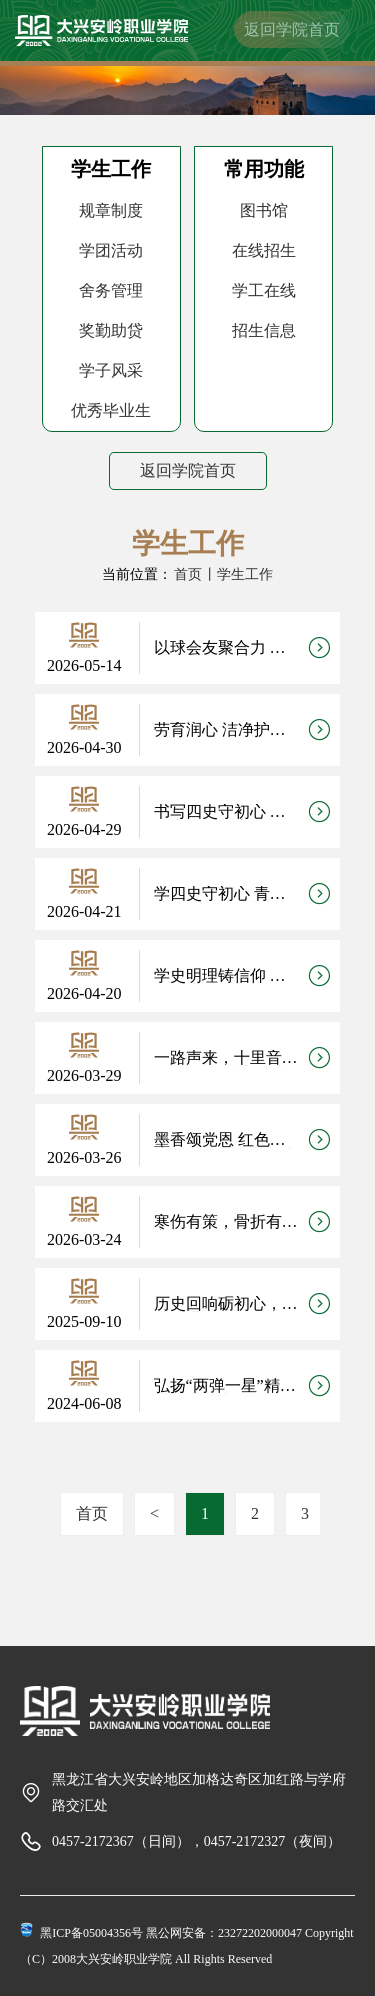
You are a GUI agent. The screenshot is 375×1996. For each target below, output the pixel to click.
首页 (188, 574)
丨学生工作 (238, 574)
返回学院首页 (292, 29)
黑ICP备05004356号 (91, 1933)
